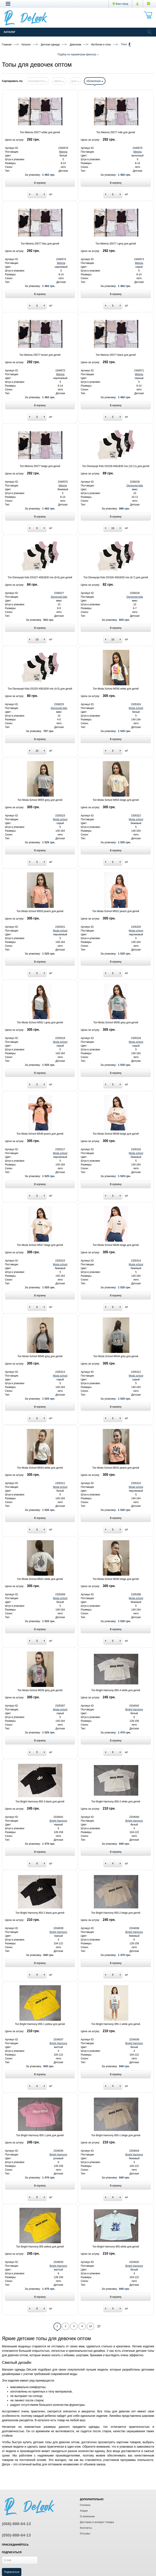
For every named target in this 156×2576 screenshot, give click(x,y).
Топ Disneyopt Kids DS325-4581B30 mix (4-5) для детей (40, 688)
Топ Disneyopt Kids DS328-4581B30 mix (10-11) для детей (115, 466)
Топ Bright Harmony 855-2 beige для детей (115, 1912)
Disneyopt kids (134, 485)
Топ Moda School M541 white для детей (40, 1579)
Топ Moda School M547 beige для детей (40, 1245)
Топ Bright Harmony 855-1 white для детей (115, 2024)
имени (59, 81)
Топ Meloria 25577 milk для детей (115, 132)
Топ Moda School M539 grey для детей (40, 1690)
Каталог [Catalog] (9, 32)
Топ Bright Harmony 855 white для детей (115, 2246)
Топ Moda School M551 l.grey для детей (40, 1022)
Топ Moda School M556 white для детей (116, 688)
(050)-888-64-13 (16, 2535)
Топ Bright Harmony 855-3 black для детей (39, 1801)
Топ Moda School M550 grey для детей (115, 1022)
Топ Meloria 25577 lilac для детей (40, 243)
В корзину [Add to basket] (40, 182)
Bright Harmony (134, 1709)
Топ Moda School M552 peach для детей (115, 911)
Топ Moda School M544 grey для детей (115, 1356)
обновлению (94, 81)
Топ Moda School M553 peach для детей (39, 911)
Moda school (136, 708)
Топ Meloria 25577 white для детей (40, 132)
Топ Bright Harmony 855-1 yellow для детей (40, 2024)
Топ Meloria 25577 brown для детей (39, 354)
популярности (37, 81)
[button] (8, 3)
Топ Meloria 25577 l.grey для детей (116, 243)
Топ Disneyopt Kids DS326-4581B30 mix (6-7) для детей (115, 577)
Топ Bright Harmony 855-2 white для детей (115, 1801)
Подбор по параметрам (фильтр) (77, 54)
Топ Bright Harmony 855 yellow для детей (40, 2246)
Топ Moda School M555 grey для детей (40, 799)
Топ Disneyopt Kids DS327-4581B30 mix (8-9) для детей (40, 577)
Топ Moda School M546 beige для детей (116, 1245)
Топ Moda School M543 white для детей (40, 1467)
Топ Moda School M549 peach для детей (39, 1133)
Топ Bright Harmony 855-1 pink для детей (40, 2135)
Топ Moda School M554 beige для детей (116, 799)
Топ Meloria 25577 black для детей (116, 354)
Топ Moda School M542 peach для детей (115, 1467)
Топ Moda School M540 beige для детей (116, 1579)
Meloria (63, 151)
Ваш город (120, 3)
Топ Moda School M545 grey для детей (40, 1356)
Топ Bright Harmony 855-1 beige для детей (115, 2135)
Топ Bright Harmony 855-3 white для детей (115, 1690)
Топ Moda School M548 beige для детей (116, 1133)
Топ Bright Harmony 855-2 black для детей (39, 1912)
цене (75, 81)
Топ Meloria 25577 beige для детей (40, 466)
